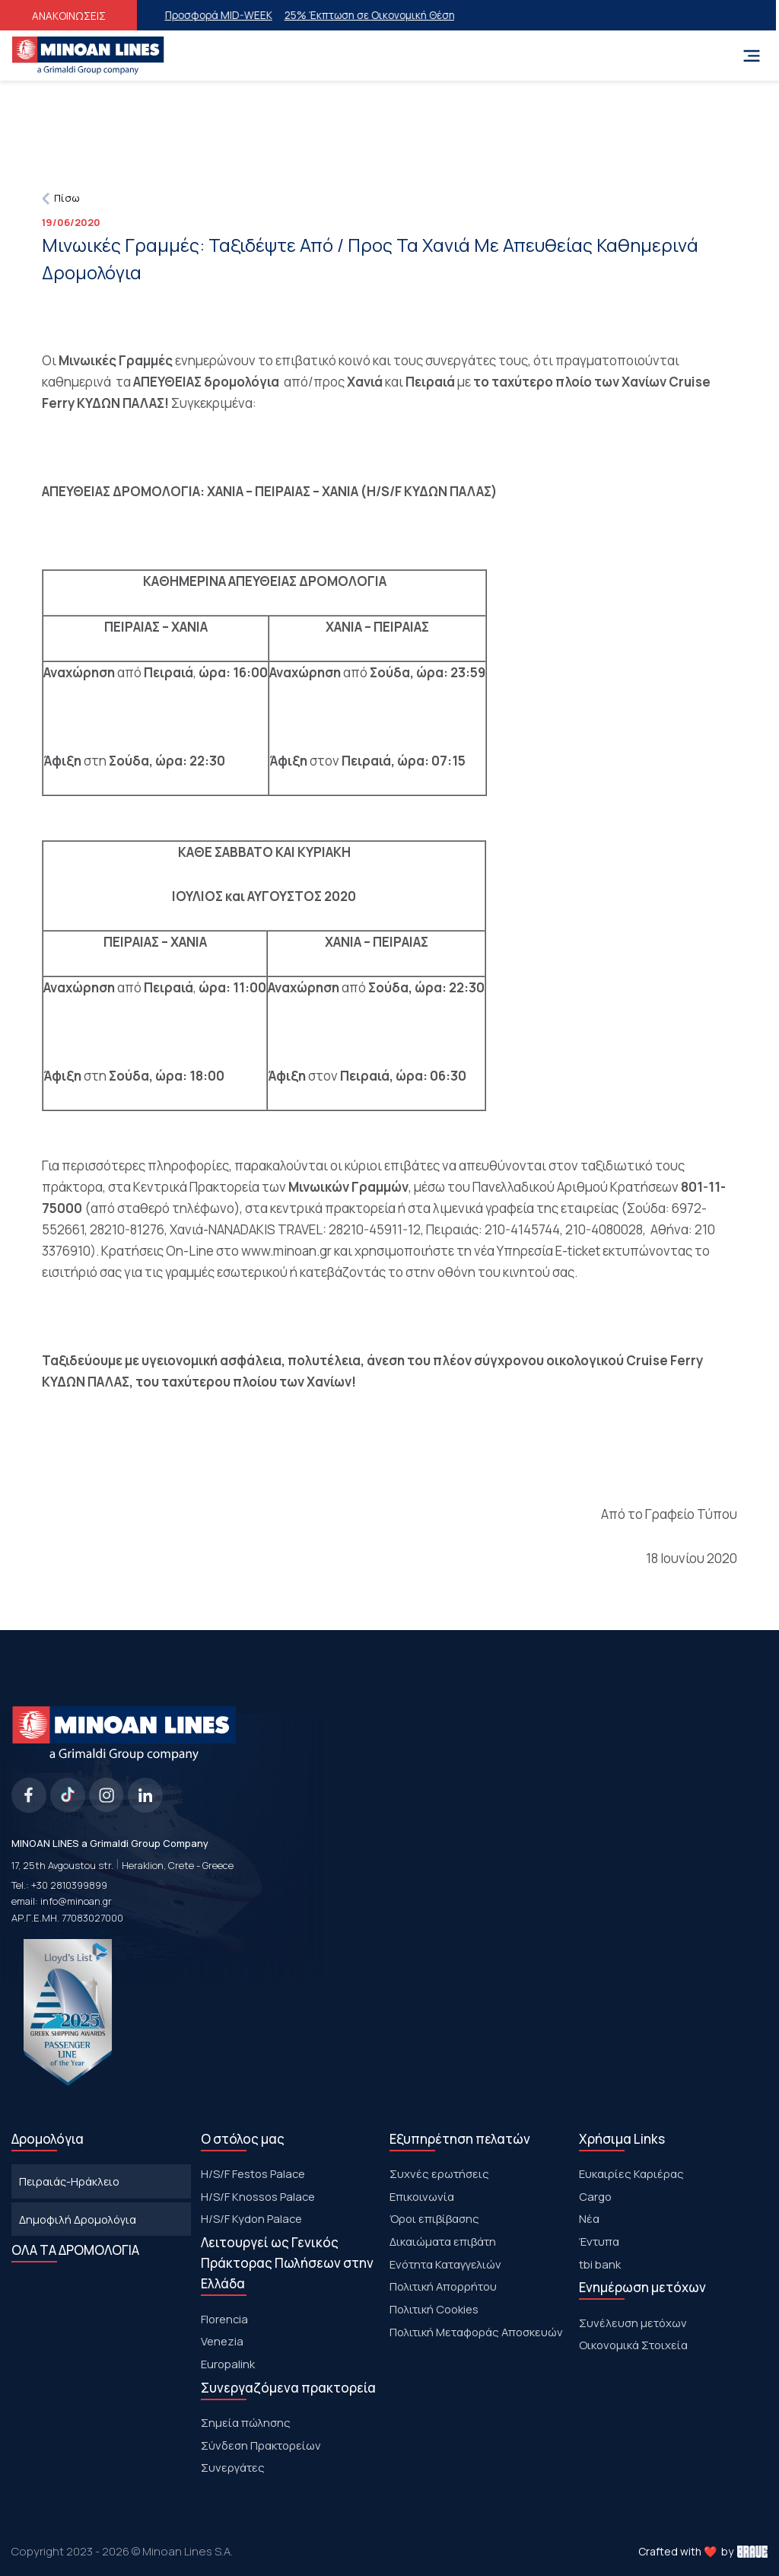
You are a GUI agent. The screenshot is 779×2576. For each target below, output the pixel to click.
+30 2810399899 (69, 1885)
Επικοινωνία (422, 2196)
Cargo (595, 2196)
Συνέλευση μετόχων (633, 2322)
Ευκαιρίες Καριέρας (631, 2173)
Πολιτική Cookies (434, 2308)
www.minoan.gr (286, 1250)
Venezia (222, 2340)
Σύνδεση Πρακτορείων (261, 2445)
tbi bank (600, 2264)
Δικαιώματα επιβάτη (443, 2241)
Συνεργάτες (233, 2467)
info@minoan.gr (76, 1901)
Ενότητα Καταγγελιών (445, 2264)
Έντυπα (599, 2241)
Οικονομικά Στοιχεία (633, 2344)
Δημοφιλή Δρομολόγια (77, 2219)
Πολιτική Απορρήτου (443, 2286)
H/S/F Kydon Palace (251, 2218)
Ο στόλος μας (243, 2139)
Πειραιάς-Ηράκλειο (69, 2181)
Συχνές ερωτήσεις (439, 2173)
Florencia (224, 2318)
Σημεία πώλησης (246, 2422)
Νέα (589, 2218)
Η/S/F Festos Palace (253, 2173)
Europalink (228, 2363)
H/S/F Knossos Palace (258, 2196)
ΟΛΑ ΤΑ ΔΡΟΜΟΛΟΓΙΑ (75, 2250)
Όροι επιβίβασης (434, 2218)
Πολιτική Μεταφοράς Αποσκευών (476, 2331)
